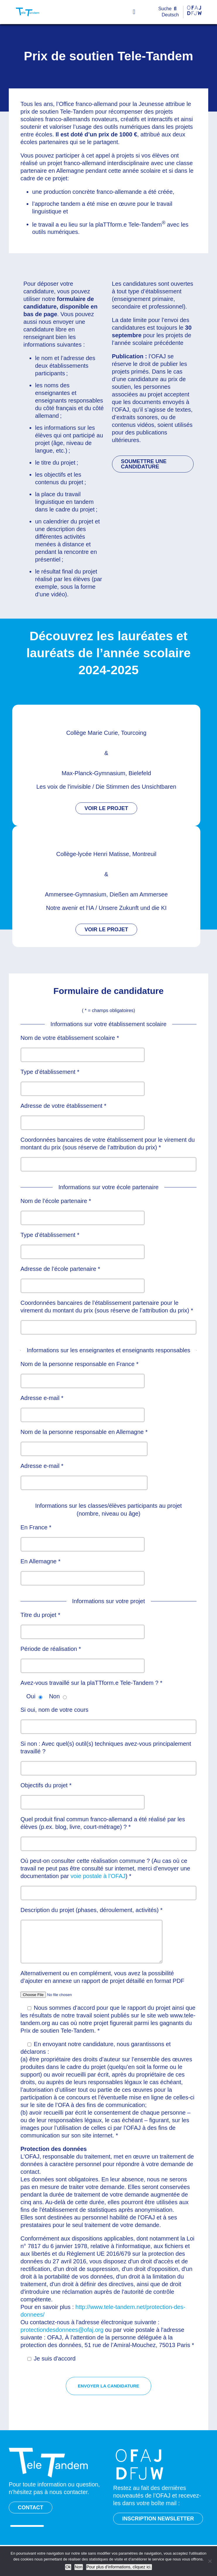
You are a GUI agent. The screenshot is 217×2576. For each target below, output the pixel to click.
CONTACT (30, 2507)
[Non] (210, 2561)
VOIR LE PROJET (106, 808)
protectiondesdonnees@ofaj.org (62, 2330)
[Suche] (168, 9)
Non (78, 2567)
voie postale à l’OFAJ (97, 1876)
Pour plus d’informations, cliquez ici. (119, 2567)
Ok (68, 2567)
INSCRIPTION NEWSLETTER (158, 2519)
